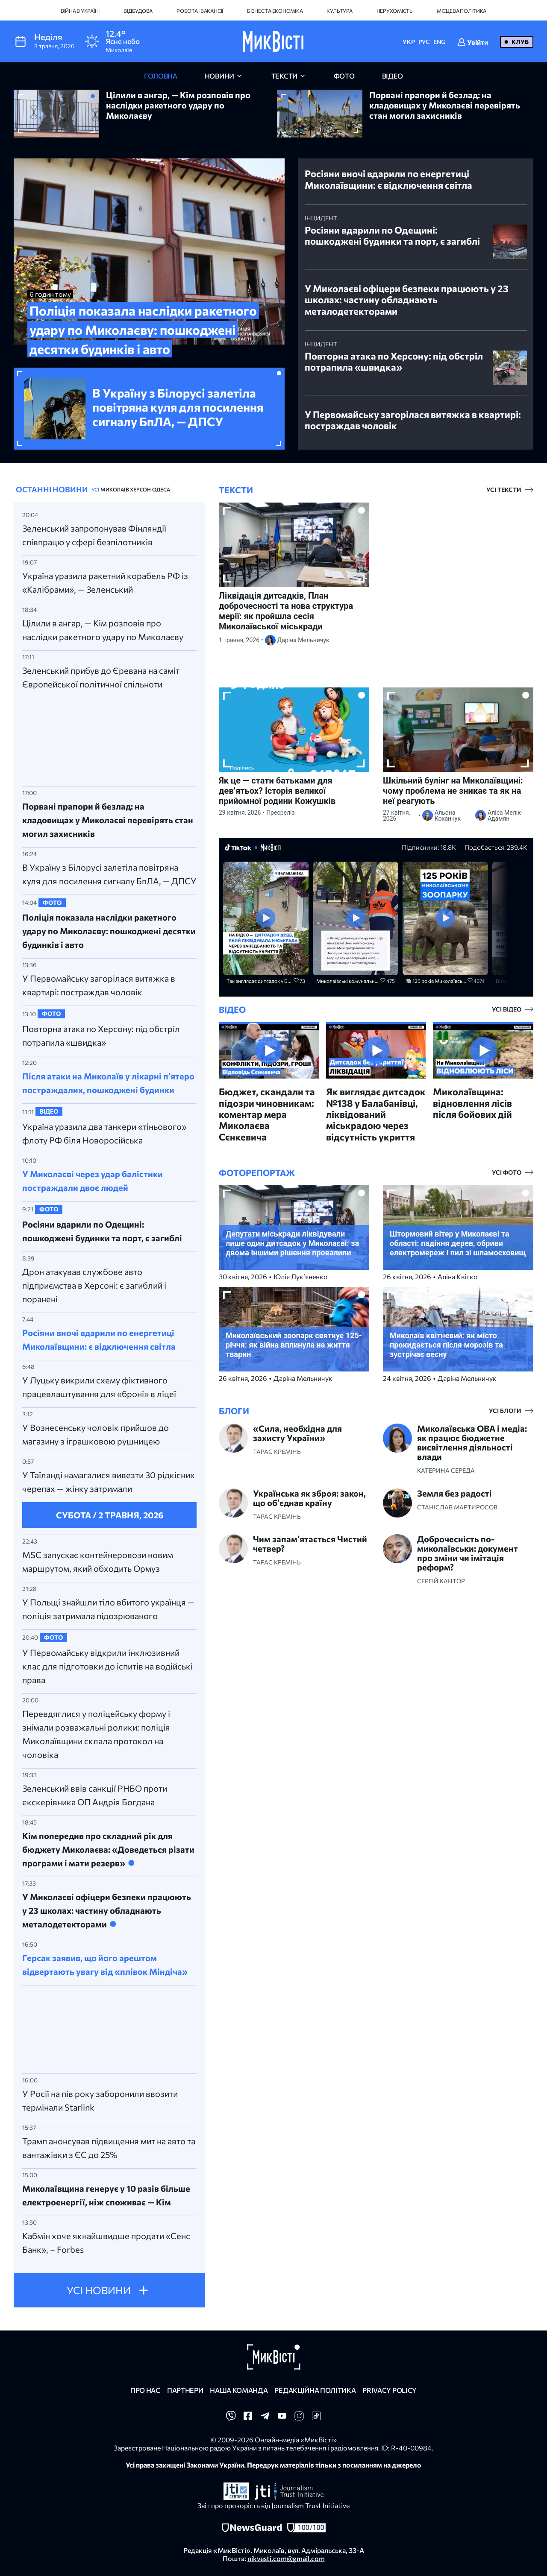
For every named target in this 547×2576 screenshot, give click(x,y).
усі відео (506, 1009)
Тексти (284, 76)
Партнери (185, 2390)
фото (344, 76)
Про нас (145, 2390)
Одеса (161, 489)
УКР (409, 41)
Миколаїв (114, 489)
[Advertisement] (109, 740)
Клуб (520, 41)
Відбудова (138, 11)
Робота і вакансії (199, 11)
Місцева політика (461, 11)
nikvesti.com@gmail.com (286, 2558)
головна (160, 76)
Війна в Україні (80, 11)
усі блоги (505, 1411)
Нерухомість (394, 11)
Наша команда (239, 2390)
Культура (339, 11)
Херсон (140, 489)
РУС (424, 41)
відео (392, 76)
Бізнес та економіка (275, 11)
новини (219, 76)
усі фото (506, 1172)
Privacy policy (389, 2390)
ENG (439, 41)
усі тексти (503, 490)
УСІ (95, 489)
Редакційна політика (315, 2390)
